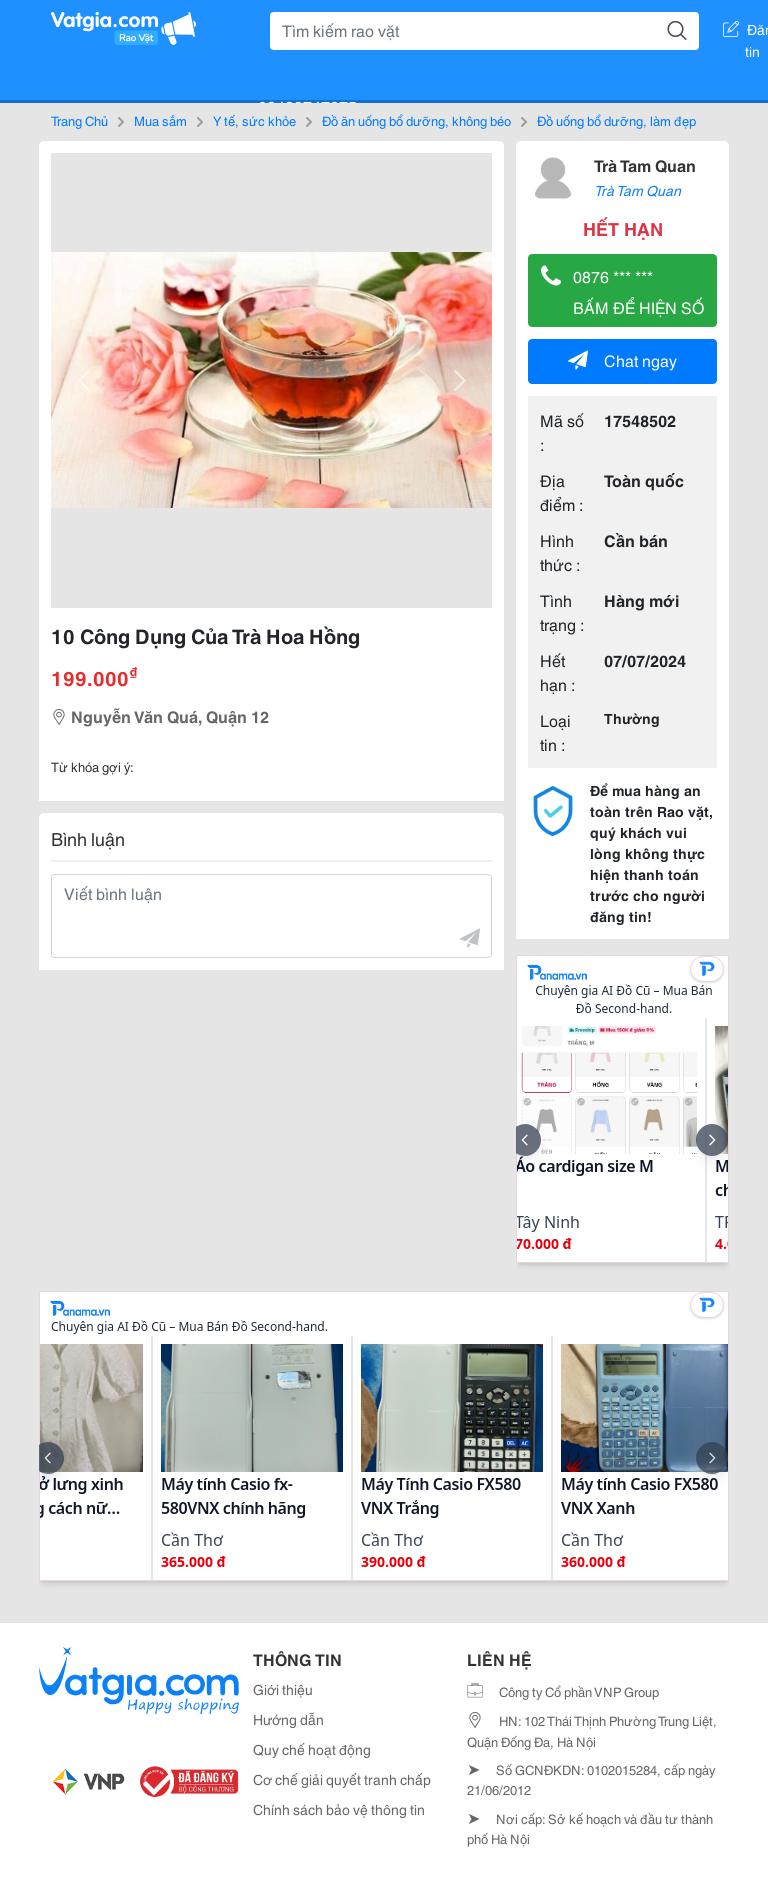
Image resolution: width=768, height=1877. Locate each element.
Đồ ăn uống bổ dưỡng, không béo (416, 120)
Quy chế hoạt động (312, 1749)
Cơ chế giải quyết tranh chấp (342, 1779)
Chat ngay (622, 359)
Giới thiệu (283, 1689)
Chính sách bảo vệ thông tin (339, 1809)
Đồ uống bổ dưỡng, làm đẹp (616, 120)
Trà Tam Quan (645, 164)
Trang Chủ (79, 120)
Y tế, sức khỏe (254, 120)
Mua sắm (160, 120)
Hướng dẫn (288, 1719)
